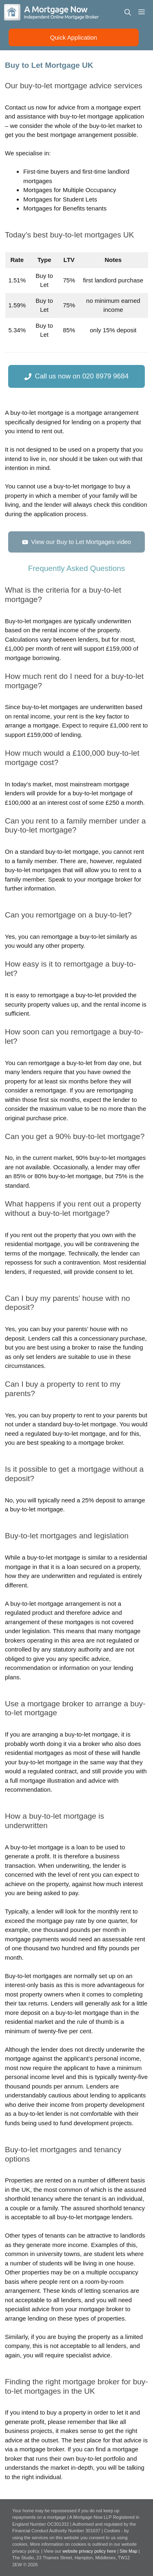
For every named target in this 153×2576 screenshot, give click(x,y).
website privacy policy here (90, 2551)
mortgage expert (118, 107)
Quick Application (73, 37)
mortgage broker (110, 879)
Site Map (128, 2551)
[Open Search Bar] (128, 12)
